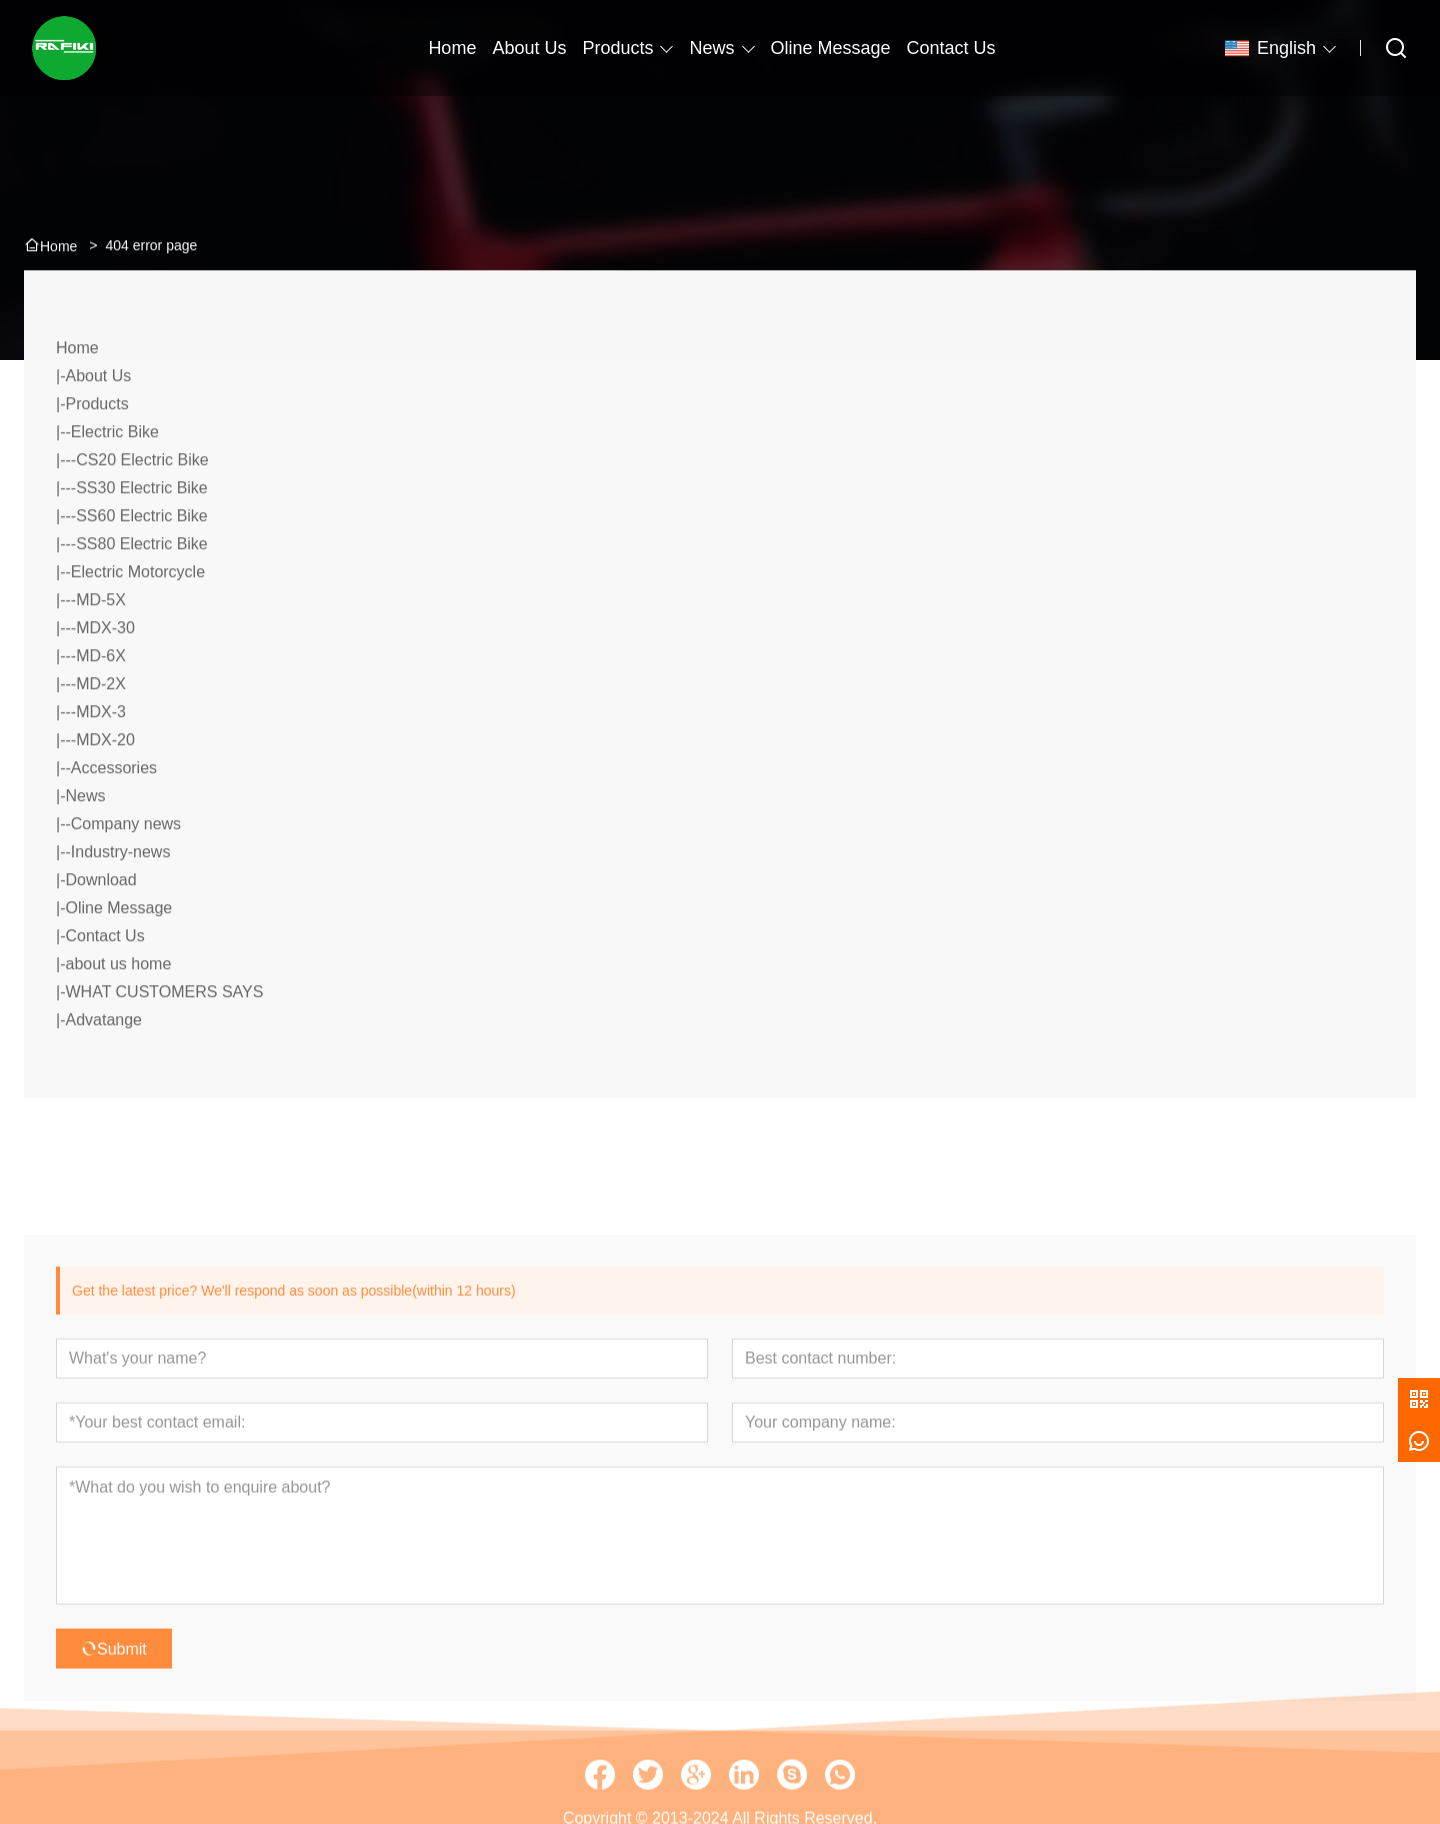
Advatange (103, 1065)
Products (617, 48)
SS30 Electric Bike (142, 533)
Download (100, 925)
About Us (98, 421)
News (711, 48)
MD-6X (101, 701)
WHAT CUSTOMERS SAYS (164, 1037)
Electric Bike (115, 477)
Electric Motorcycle (138, 617)
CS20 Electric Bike (142, 505)
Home (77, 393)
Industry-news (121, 897)
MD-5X (101, 645)
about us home (118, 1009)
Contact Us (104, 981)
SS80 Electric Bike (142, 589)
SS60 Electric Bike (142, 561)
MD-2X (101, 729)
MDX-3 (101, 757)
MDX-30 (105, 673)
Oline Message (118, 953)
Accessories (114, 813)
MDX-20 (105, 785)
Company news (126, 869)
